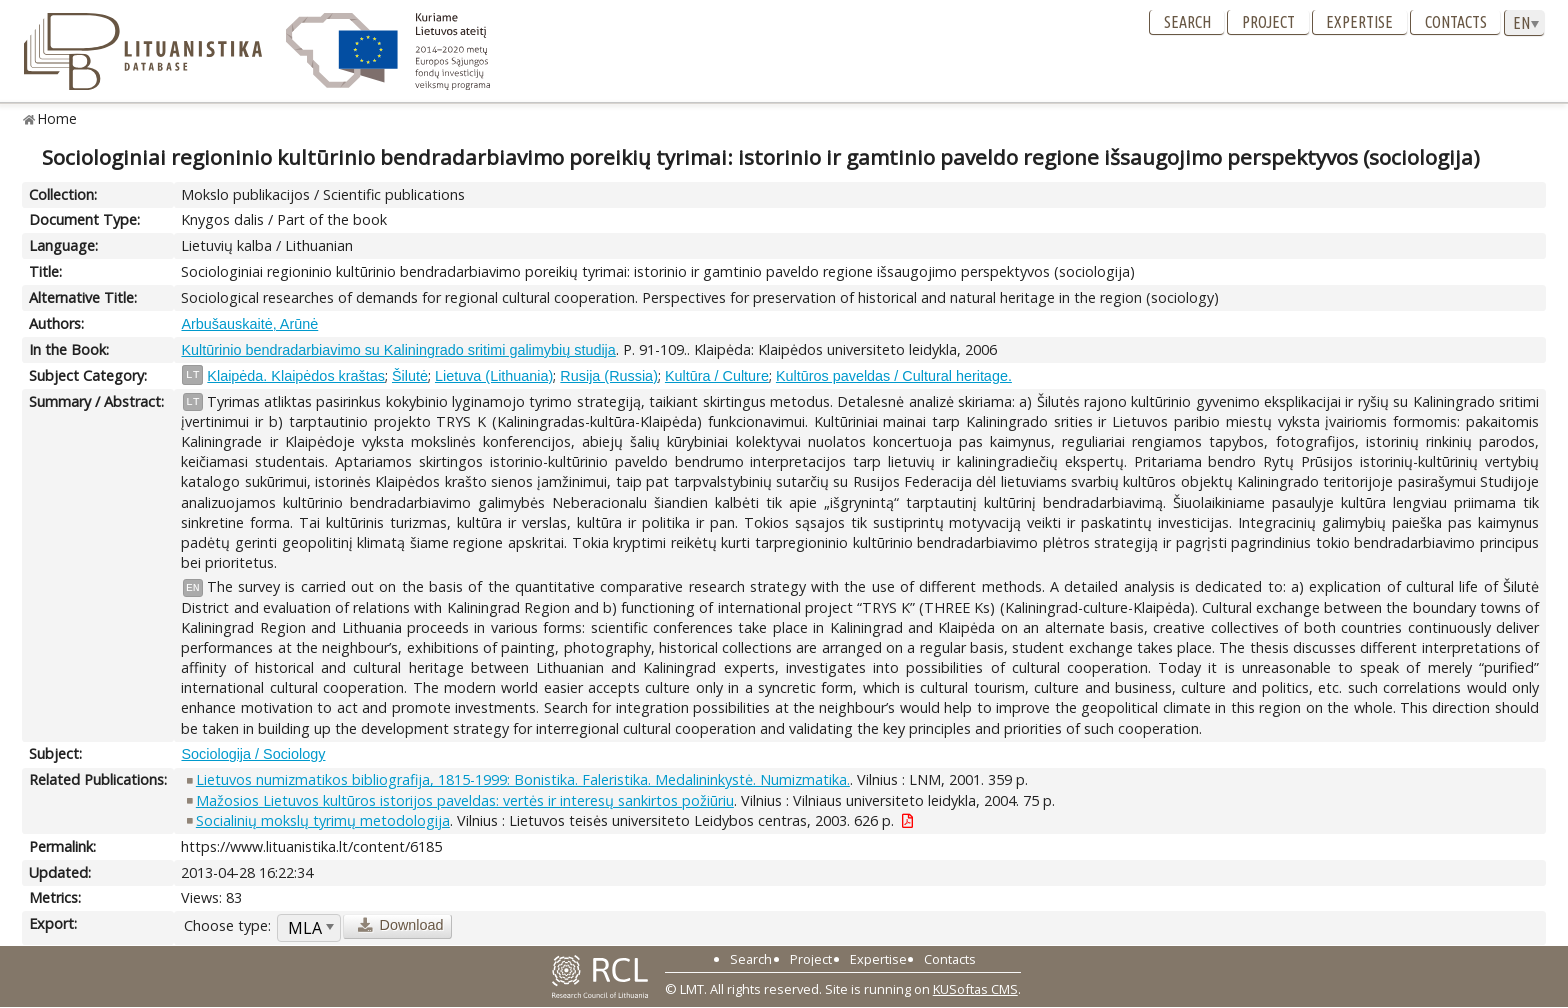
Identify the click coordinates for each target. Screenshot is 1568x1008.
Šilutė (410, 376)
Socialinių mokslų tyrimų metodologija (323, 820)
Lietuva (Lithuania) (494, 376)
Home (57, 118)
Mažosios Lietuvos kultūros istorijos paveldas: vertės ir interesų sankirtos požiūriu (465, 800)
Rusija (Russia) (609, 376)
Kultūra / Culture (717, 376)
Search (1187, 22)
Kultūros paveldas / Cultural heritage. (894, 376)
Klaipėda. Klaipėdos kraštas (296, 376)
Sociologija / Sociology (253, 754)
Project (1268, 22)
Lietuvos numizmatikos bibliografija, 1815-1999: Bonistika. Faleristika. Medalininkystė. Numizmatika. (523, 779)
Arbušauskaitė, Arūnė (249, 324)
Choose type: (227, 925)
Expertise (1359, 22)
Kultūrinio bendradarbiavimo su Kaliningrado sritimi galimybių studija (398, 350)
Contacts (1456, 22)
